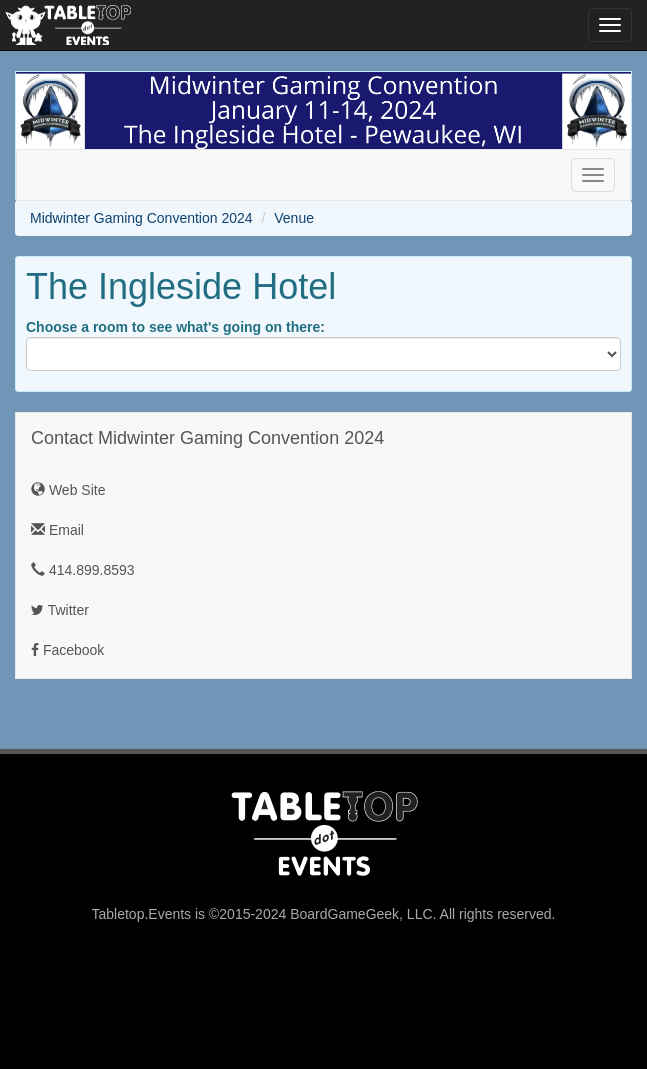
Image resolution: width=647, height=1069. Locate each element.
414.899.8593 (83, 570)
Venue (294, 218)
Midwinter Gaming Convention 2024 (141, 218)
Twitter (60, 610)
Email (57, 530)
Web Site (68, 490)
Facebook (67, 650)
